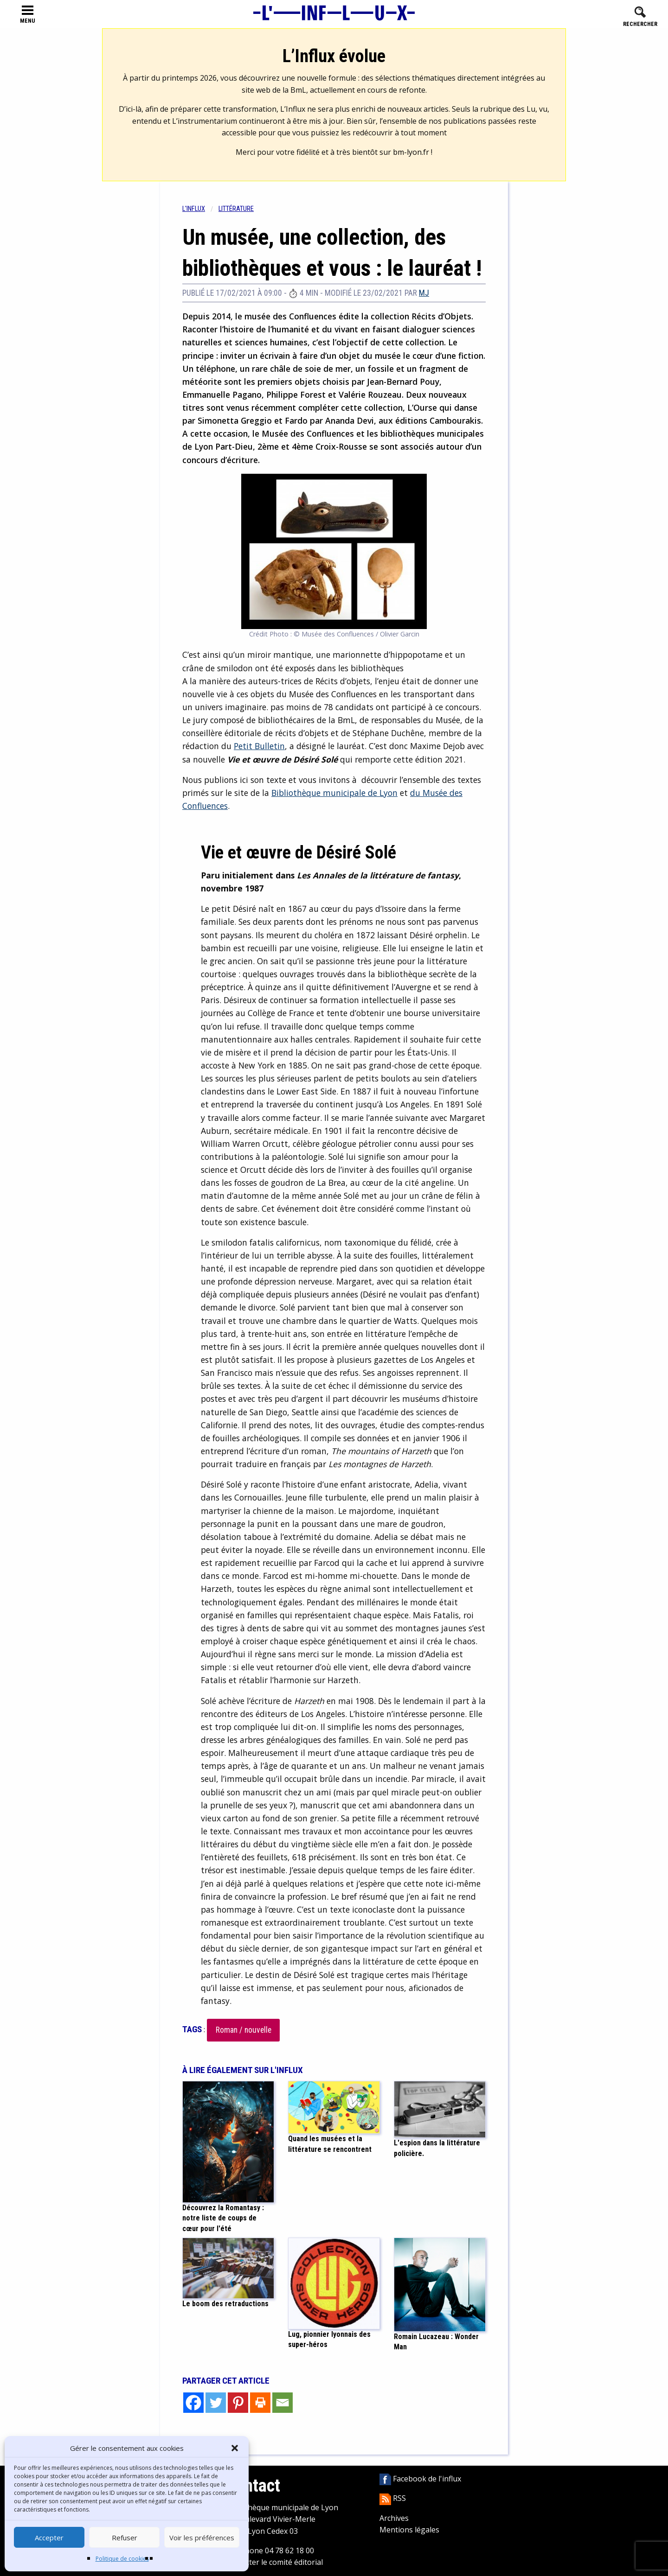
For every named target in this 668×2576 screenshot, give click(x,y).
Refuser (124, 2537)
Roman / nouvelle (243, 2030)
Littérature (236, 209)
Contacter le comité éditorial (274, 2562)
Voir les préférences (201, 2537)
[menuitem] (200, 209)
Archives (394, 2518)
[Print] (260, 2402)
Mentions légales (409, 2530)
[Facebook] (193, 2402)
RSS (392, 2498)
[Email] (282, 2402)
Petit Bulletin (259, 745)
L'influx (193, 209)
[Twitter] (216, 2402)
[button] (234, 2448)
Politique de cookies (122, 2559)
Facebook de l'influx (420, 2479)
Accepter (49, 2537)
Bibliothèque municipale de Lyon (334, 792)
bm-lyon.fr (411, 152)
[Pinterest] (238, 2402)
